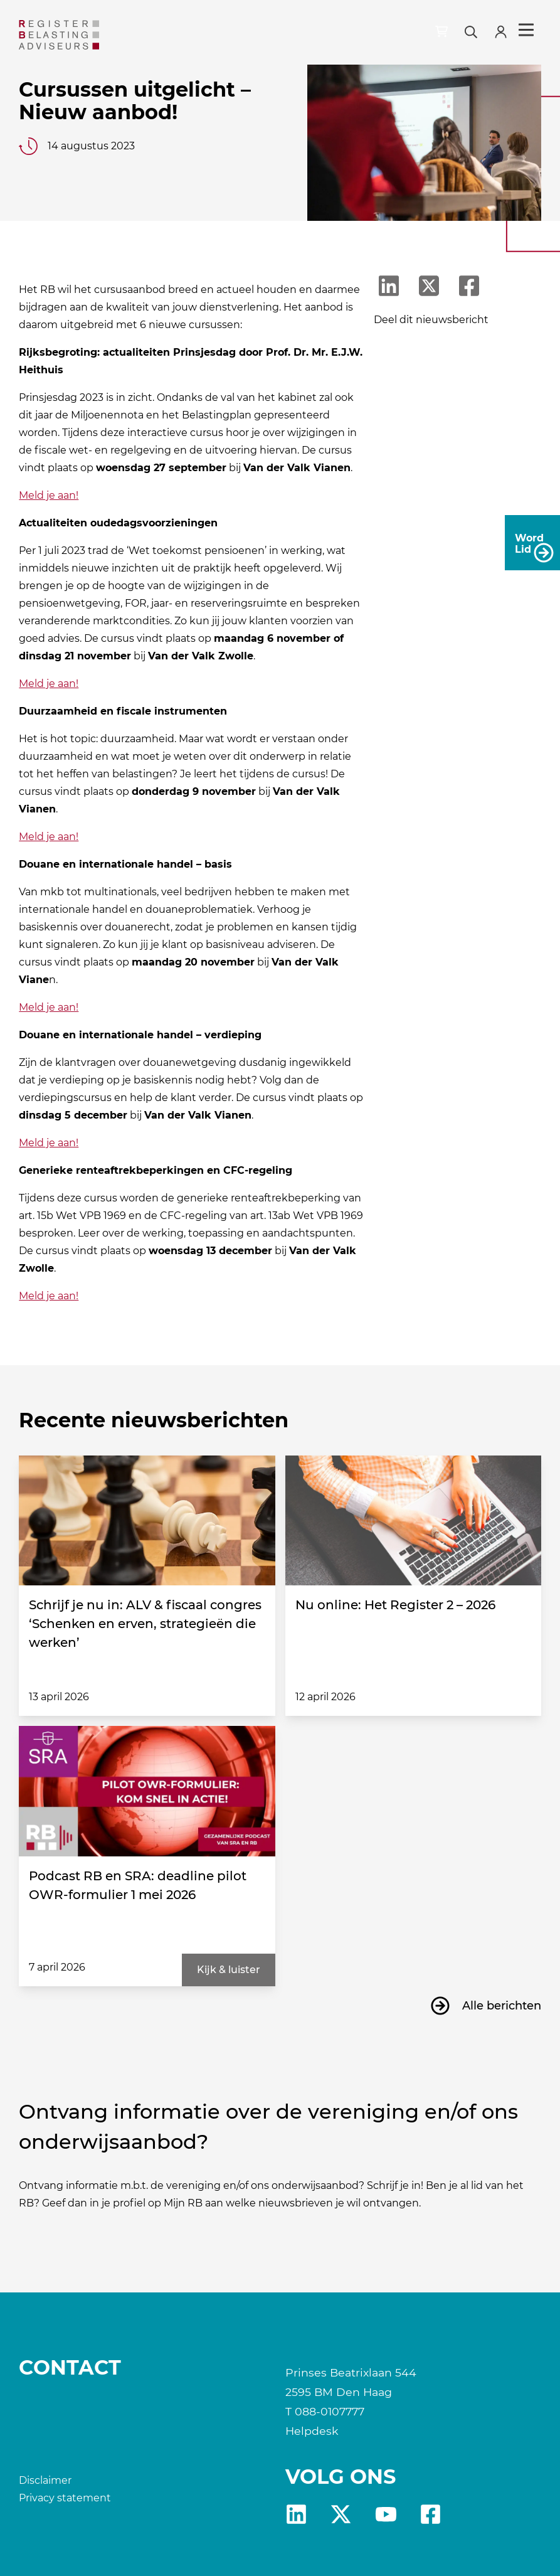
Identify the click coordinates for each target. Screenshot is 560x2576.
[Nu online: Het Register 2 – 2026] (413, 1521)
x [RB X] (341, 2514)
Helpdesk (312, 2430)
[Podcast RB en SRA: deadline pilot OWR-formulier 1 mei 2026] (147, 1791)
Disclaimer (45, 2480)
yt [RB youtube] (386, 2514)
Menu (526, 30)
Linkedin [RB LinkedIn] (296, 2514)
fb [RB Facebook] (430, 2514)
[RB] (80, 35)
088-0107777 (329, 2411)
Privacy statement (65, 2498)
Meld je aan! (48, 495)
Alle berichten (501, 2006)
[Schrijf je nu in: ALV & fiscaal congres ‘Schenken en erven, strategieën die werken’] (147, 1521)
